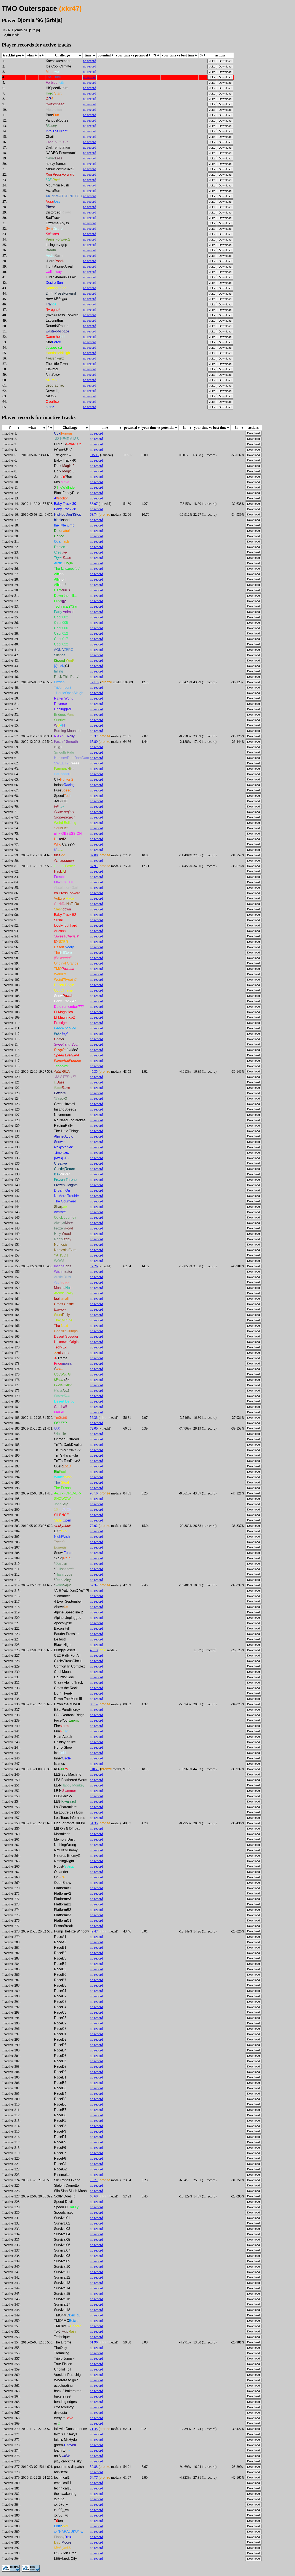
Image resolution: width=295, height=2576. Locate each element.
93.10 (94, 1493)
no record (89, 61)
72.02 (94, 1526)
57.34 (94, 1585)
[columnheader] (13, 55)
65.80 (94, 741)
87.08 (94, 855)
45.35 (94, 1071)
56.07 (94, 504)
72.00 (94, 1428)
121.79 (94, 682)
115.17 (94, 455)
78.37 (94, 736)
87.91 (94, 866)
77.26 (94, 1266)
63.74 (94, 514)
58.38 (94, 1417)
